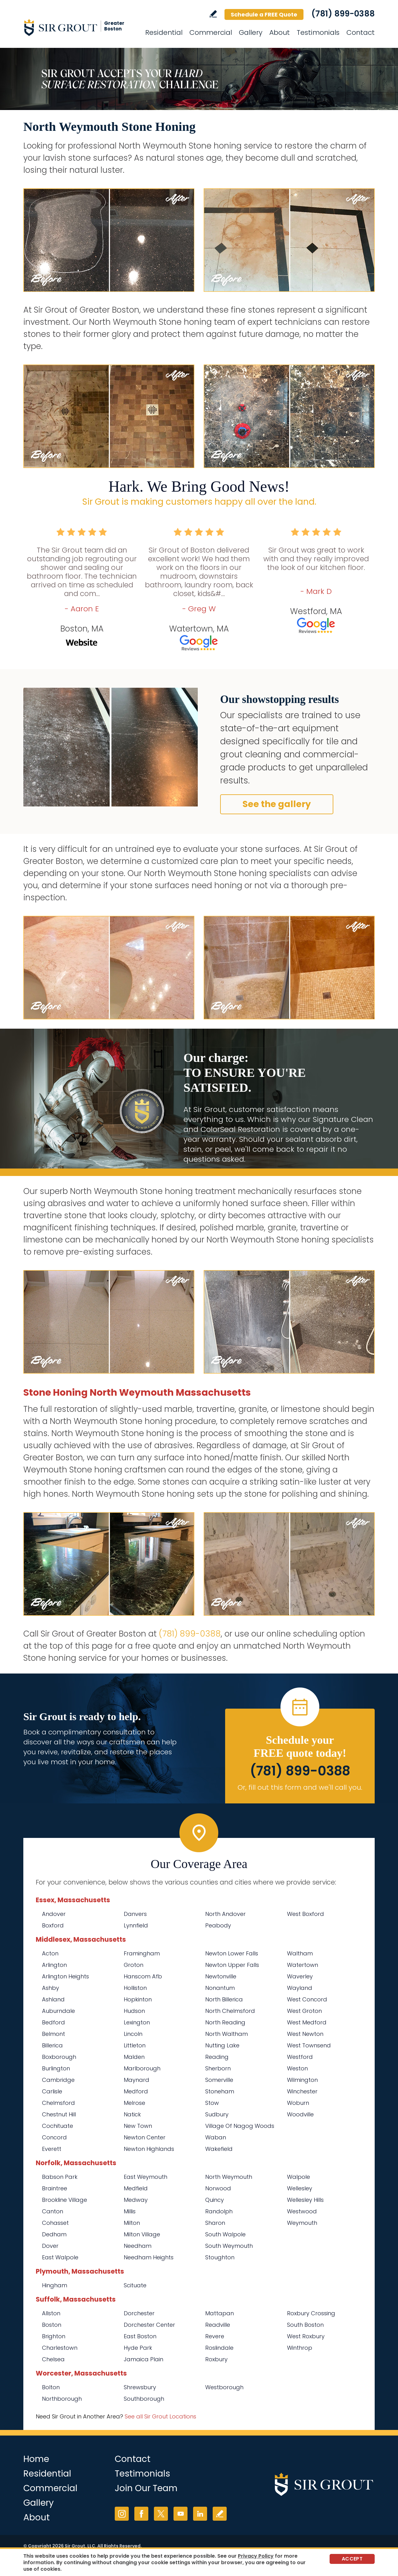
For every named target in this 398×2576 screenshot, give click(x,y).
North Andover (225, 1914)
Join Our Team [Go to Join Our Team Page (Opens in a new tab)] (146, 2488)
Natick (132, 2114)
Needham (137, 2246)
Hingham (54, 2285)
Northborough (62, 2399)
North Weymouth (228, 2177)
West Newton (305, 2034)
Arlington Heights (65, 1976)
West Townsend (309, 2045)
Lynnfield (136, 1925)
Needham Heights (149, 2257)
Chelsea (53, 2359)
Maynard (136, 2080)
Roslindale (219, 2348)
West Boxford (305, 1914)
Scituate (135, 2285)
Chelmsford (58, 2103)
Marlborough (142, 2068)
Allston (51, 2313)
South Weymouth (229, 2246)
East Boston (140, 2336)
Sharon (215, 2223)
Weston (297, 2068)
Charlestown (59, 2348)
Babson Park (59, 2177)
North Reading (225, 2022)
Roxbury (216, 2359)
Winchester (302, 2091)
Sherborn (218, 2068)
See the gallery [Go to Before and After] (277, 804)
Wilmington (302, 2080)
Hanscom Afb (143, 1976)
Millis (130, 2211)
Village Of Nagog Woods (239, 2126)
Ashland (53, 1999)
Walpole (298, 2177)
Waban (215, 2137)
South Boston (305, 2325)
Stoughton (219, 2257)
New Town (138, 2126)
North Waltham (226, 2034)
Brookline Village (64, 2200)
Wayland (299, 1988)
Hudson (134, 2011)
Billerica (52, 2045)
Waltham (300, 1953)
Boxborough (59, 2057)
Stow (212, 2103)
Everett (51, 2149)
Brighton (53, 2336)
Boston (51, 2325)
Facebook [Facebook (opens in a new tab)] (141, 2514)
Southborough (144, 2399)
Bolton (51, 2387)
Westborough (224, 2387)
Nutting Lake (222, 2045)
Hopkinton (138, 1999)
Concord (54, 2137)
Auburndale (58, 2011)
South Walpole (225, 2234)
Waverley (300, 1976)
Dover (50, 2246)
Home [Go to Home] (36, 2459)
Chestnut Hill (59, 2114)
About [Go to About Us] (279, 32)
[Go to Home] (79, 27)
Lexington (137, 2022)
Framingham (142, 1953)
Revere (214, 2336)
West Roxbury (306, 2336)
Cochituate (57, 2126)
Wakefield (219, 2149)
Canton (52, 2211)
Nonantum (220, 1988)
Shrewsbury (140, 2387)
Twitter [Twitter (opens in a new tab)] (161, 2514)
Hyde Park (138, 2348)
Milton (132, 2223)
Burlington (56, 2068)
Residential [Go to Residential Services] (164, 32)
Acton (50, 1953)
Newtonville (220, 1976)
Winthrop (299, 2348)
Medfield (136, 2188)
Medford (136, 2091)
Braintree (54, 2188)
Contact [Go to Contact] (360, 32)
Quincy (214, 2200)
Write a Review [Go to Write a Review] (213, 13)
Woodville (300, 2114)
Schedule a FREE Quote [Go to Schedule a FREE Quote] (264, 14)
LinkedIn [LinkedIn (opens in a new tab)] (200, 2514)
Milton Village (142, 2234)
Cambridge (58, 2080)
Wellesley (299, 2188)
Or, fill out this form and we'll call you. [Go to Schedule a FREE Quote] (300, 1787)
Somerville (219, 2080)
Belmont (53, 2034)
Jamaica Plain (143, 2359)
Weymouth (302, 2223)
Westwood (302, 2211)
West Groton (304, 2011)
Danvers (135, 1914)
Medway (136, 2200)
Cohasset (55, 2223)
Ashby (50, 1988)
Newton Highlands (149, 2149)
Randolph (219, 2211)
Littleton (135, 2045)
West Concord (307, 1999)
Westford (300, 2057)
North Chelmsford (230, 2011)
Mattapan (219, 2313)
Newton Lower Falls (231, 1953)
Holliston (135, 1988)
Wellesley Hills (305, 2200)
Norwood (218, 2188)
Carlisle (52, 2091)
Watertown (302, 1965)
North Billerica (224, 1999)
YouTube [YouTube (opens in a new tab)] (180, 2514)
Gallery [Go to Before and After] (250, 32)
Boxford (53, 1925)
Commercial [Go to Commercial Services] (210, 32)
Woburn (298, 2103)
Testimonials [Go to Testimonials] (318, 32)
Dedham (54, 2234)
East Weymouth (145, 2177)
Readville (217, 2325)
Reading (217, 2057)
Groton (133, 1965)
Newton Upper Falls (232, 1965)
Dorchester (139, 2313)
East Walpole (60, 2257)
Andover (54, 1914)
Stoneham (219, 2091)
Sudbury (217, 2114)
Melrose (134, 2103)
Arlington (54, 1965)
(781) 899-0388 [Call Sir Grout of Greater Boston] (343, 13)
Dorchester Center (149, 2325)
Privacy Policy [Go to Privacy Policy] (256, 2556)
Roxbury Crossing (311, 2313)
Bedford (53, 2022)
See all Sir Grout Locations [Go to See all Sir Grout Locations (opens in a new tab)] (160, 2416)
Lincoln (133, 2034)
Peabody (218, 1925)
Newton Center (144, 2137)
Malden (134, 2057)
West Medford (306, 2022)
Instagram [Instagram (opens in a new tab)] (122, 2514)
